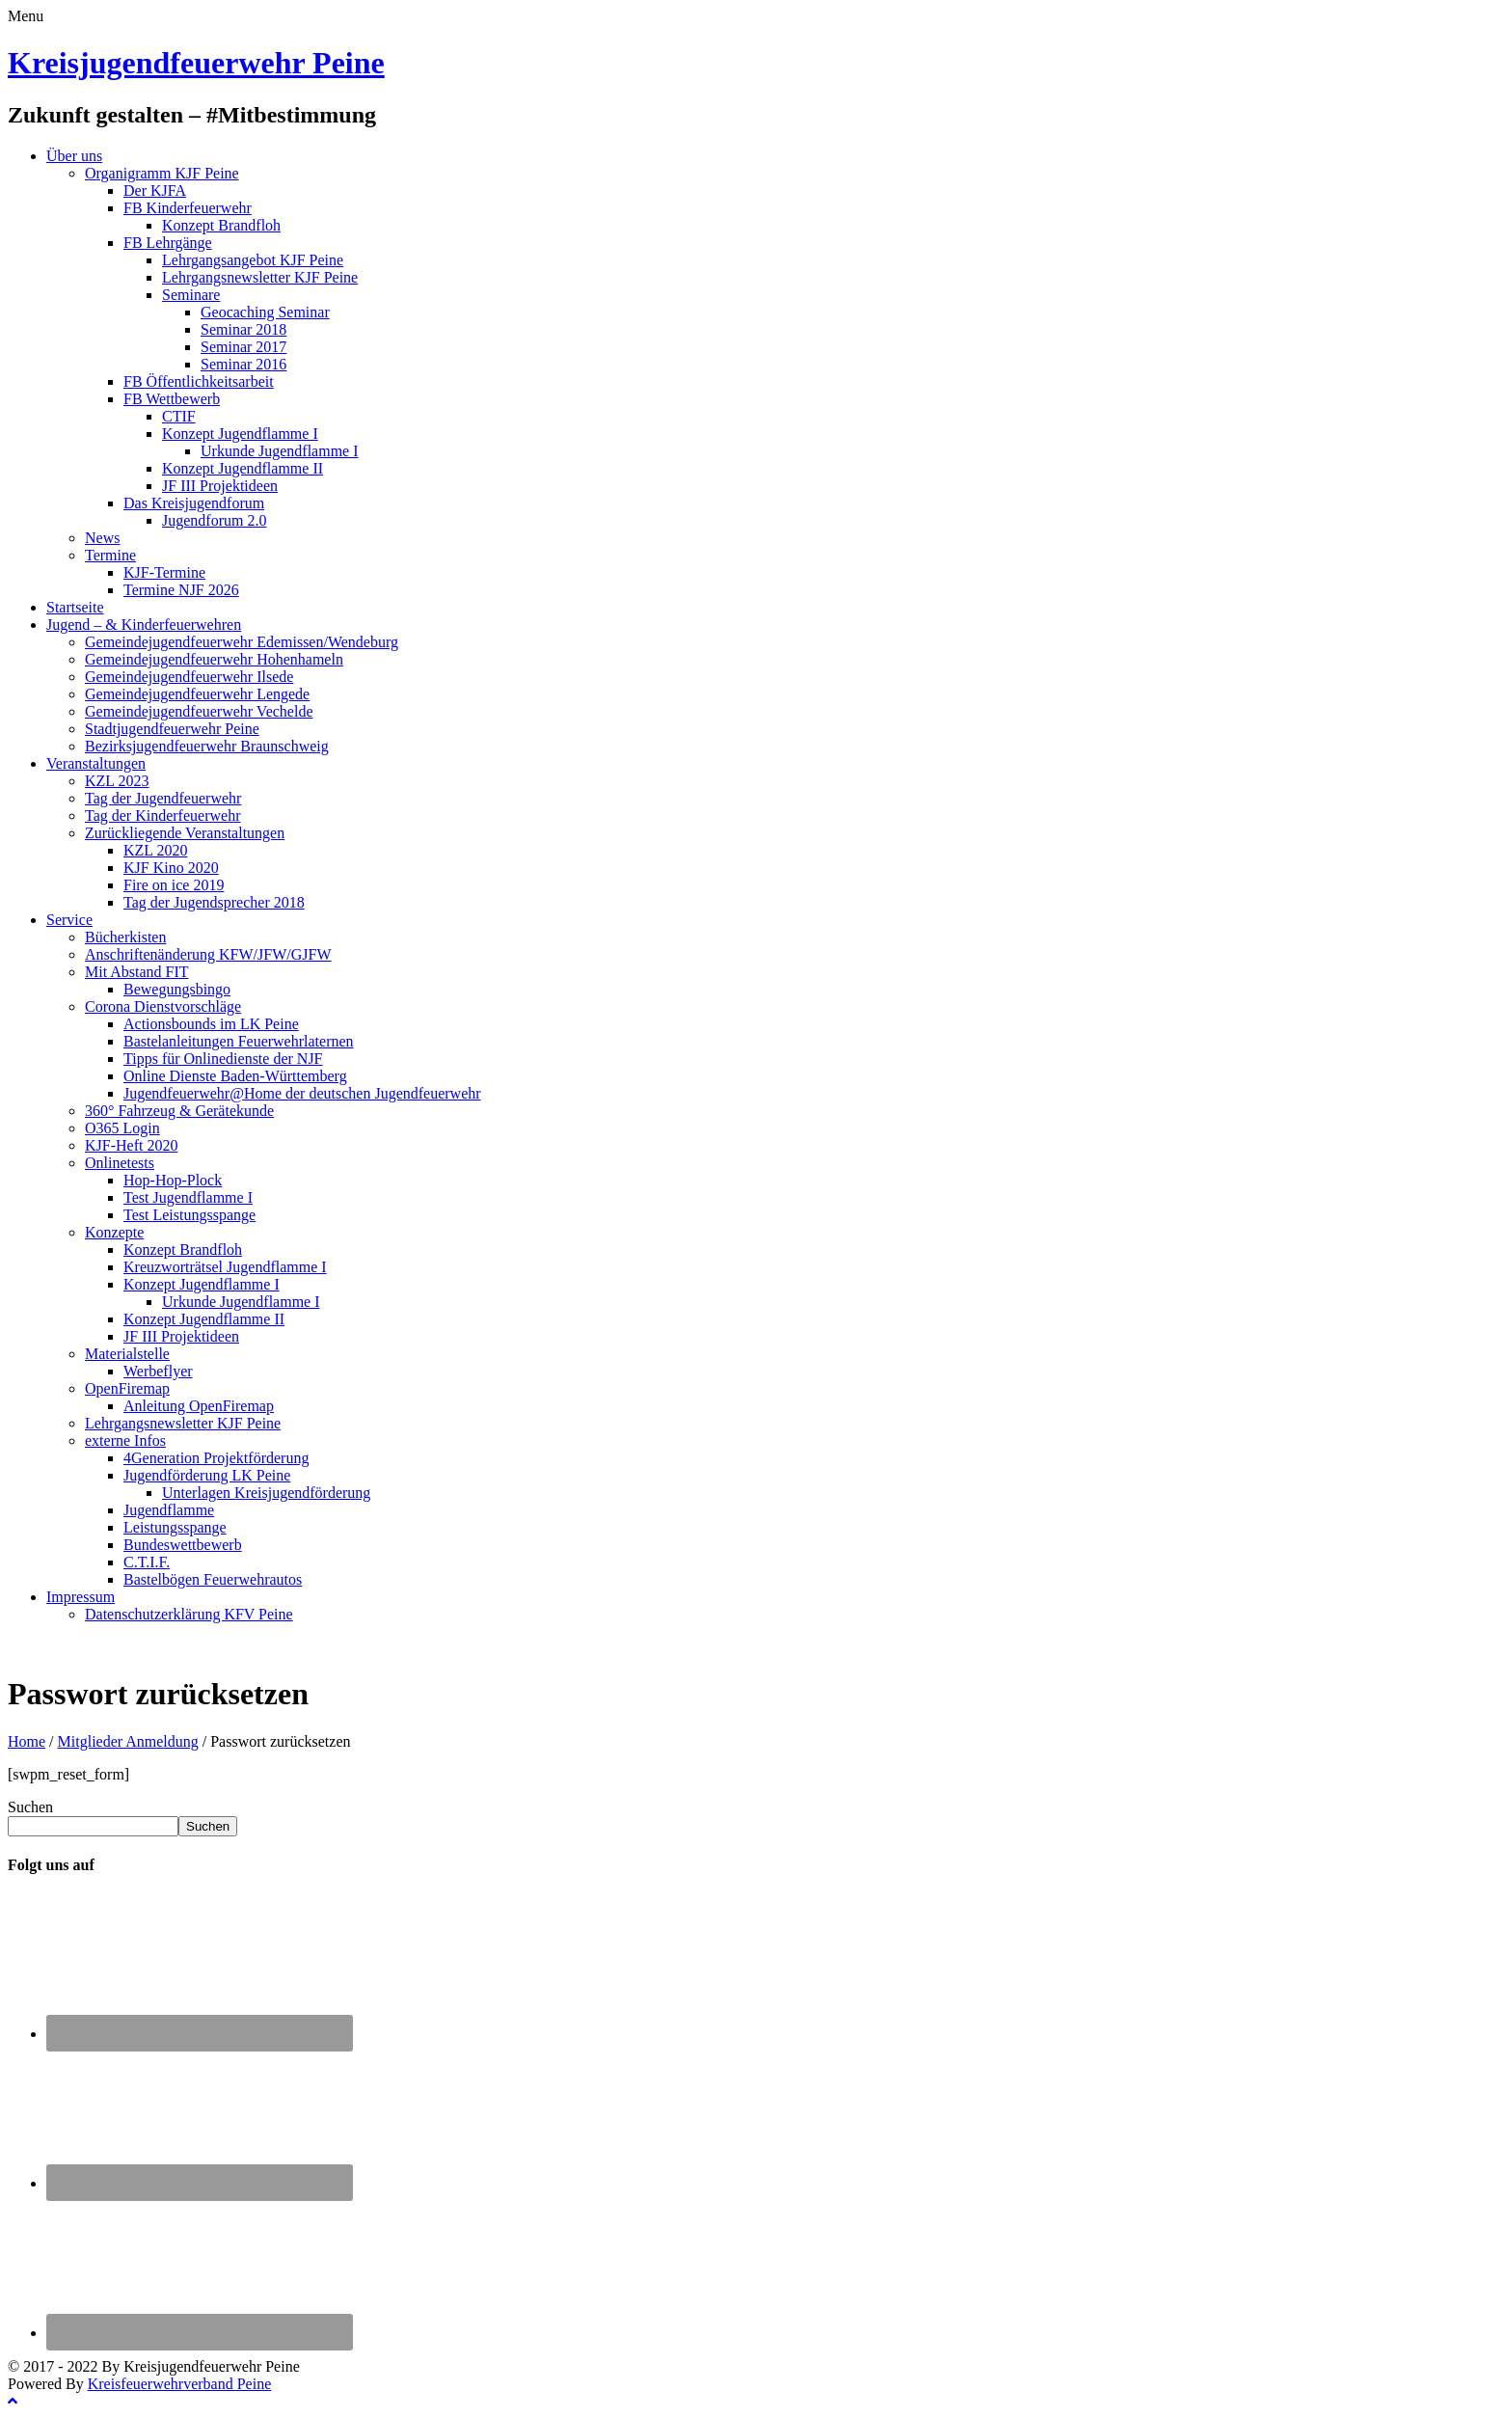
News (102, 538)
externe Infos (125, 1440)
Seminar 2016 (243, 364)
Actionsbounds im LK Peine (211, 1024)
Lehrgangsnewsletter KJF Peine (260, 277)
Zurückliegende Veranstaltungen (184, 833)
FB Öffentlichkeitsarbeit (198, 381)
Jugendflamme (168, 1510)
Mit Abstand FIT (137, 972)
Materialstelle (127, 1353)
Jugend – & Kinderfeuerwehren (143, 624)
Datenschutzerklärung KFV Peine (189, 1614)
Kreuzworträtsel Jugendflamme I (225, 1267)
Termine (110, 555)
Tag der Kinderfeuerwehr (162, 815)
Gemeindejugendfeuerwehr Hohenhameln (214, 659)
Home (26, 1741)
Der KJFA (154, 190)
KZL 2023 (117, 781)
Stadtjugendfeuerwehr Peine (172, 728)
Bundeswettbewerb (182, 1544)
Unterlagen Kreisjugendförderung (266, 1492)
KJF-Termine (164, 572)
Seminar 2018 (243, 329)
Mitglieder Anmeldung (128, 1741)
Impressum (80, 1597)
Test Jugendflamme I (188, 1197)
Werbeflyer (158, 1371)
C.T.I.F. (146, 1562)
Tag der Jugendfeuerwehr (163, 798)
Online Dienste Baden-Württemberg (235, 1076)
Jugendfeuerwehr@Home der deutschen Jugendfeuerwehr (302, 1093)
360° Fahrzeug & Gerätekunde (179, 1110)
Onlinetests (119, 1163)
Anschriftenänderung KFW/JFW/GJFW (208, 954)
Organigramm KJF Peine (162, 173)
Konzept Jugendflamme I (240, 433)
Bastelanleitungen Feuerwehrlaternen (238, 1041)
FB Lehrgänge (167, 242)
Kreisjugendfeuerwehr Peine (196, 62)
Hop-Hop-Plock (172, 1180)
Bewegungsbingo (176, 989)
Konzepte (114, 1232)
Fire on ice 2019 (173, 885)
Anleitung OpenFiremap (198, 1406)
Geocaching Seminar (265, 312)
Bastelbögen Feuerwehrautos (212, 1579)
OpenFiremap (127, 1388)
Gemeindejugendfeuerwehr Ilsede (189, 676)
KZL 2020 (155, 850)
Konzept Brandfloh (221, 225)
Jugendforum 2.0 (214, 520)
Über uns (74, 156)
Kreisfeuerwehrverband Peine (180, 2384)
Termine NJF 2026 (181, 590)
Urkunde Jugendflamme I (280, 451)
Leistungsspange (175, 1527)
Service (69, 919)
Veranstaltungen (96, 763)
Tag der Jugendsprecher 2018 (214, 902)
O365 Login (122, 1128)
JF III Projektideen (220, 485)
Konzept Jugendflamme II (242, 468)
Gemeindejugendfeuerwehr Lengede (197, 694)
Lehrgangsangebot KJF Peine (252, 260)
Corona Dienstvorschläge (163, 1006)
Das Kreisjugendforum (193, 503)
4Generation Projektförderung (216, 1458)
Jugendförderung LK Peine (206, 1475)
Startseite (75, 607)
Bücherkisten (125, 937)
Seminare (191, 294)
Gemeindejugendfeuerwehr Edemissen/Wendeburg (241, 642)
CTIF (179, 416)
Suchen (30, 1807)
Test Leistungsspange (189, 1215)
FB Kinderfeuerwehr (187, 208)
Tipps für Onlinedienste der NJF (223, 1058)
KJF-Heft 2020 (131, 1145)
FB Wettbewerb (171, 399)
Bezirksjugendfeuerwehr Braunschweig (207, 746)
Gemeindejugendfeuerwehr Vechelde (198, 711)
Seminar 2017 (243, 347)
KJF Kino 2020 (171, 867)
